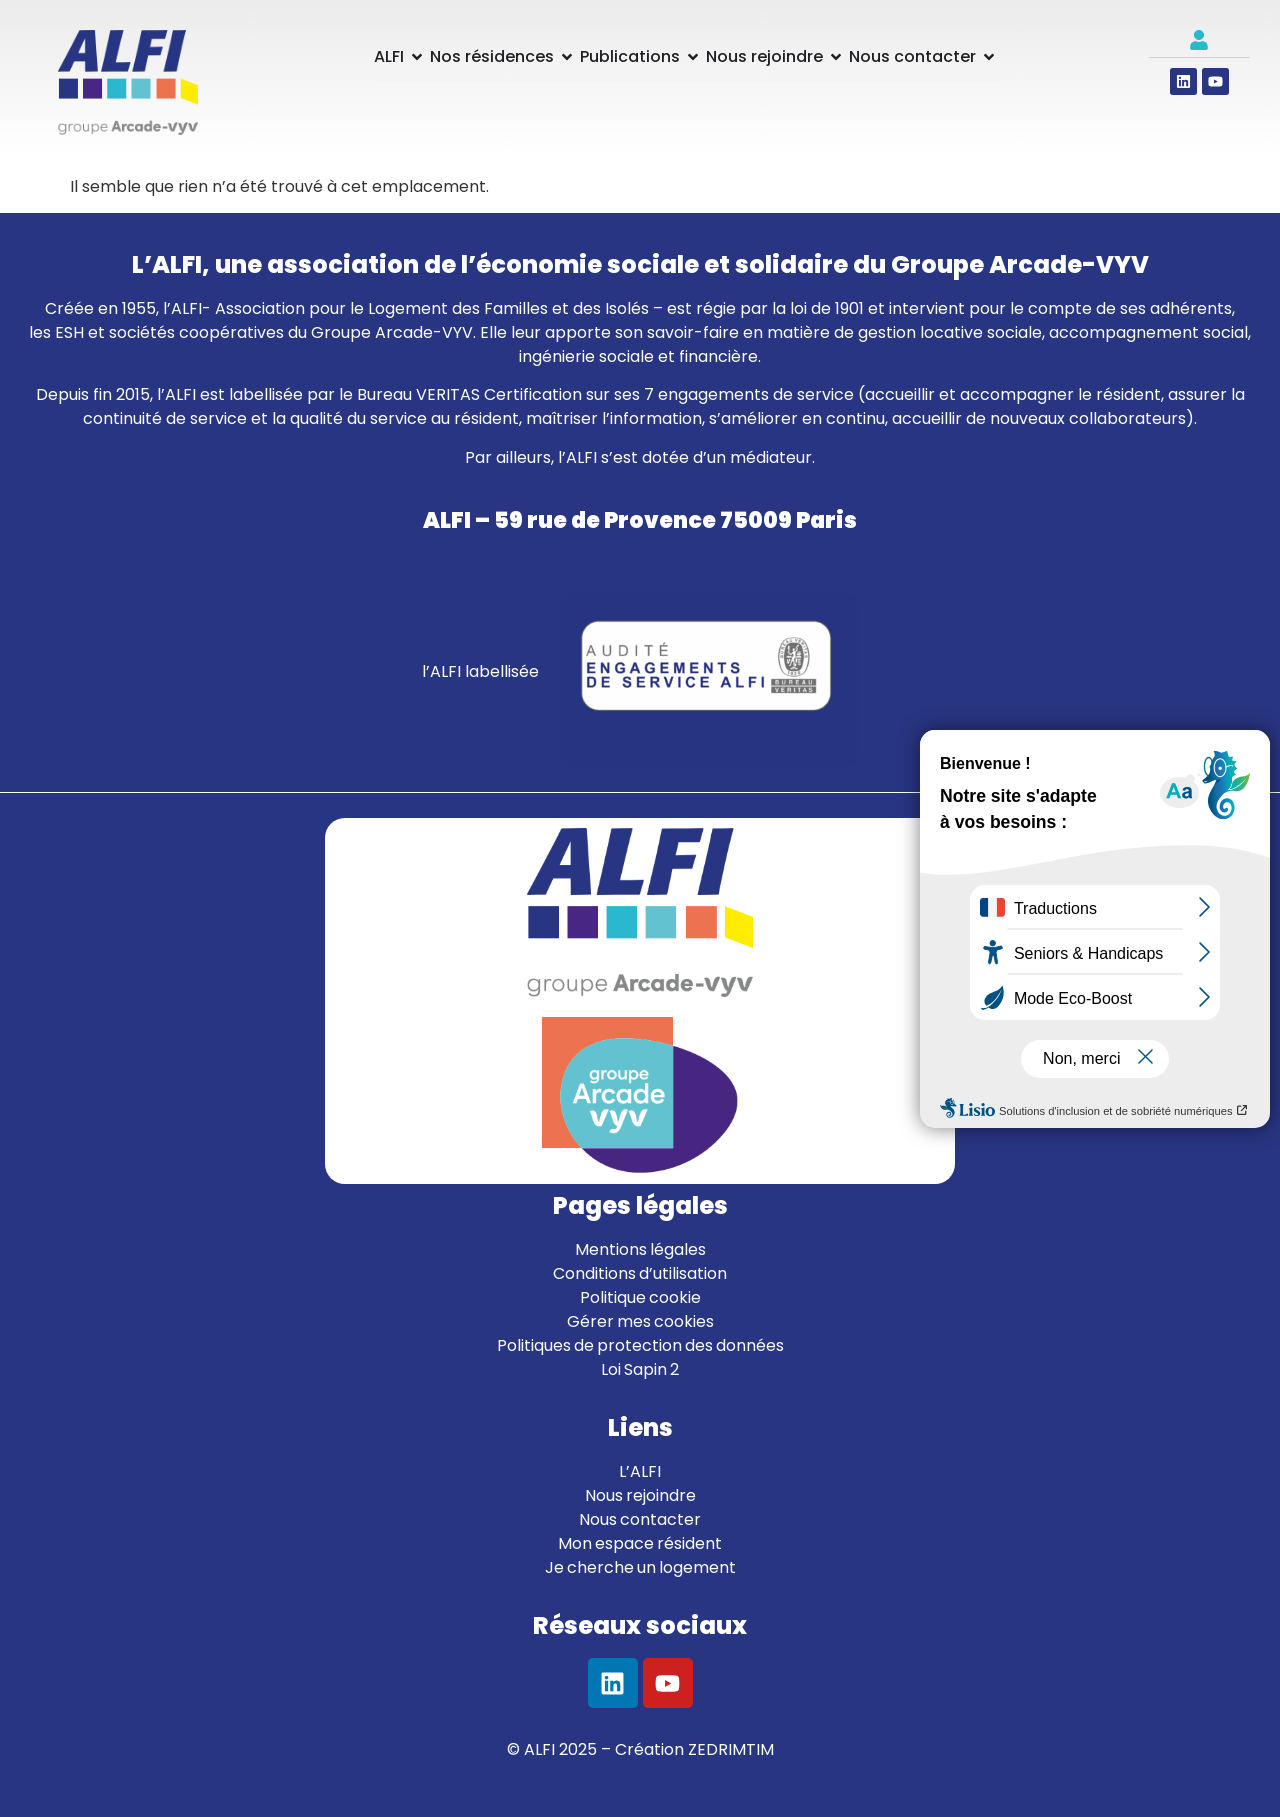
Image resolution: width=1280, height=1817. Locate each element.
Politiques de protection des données (640, 1345)
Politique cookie (640, 1297)
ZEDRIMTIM (731, 1749)
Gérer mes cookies (640, 1321)
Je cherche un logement (640, 1567)
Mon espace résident (640, 1543)
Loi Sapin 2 (640, 1369)
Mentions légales (640, 1249)
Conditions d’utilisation (640, 1273)
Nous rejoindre (640, 1495)
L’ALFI (640, 1471)
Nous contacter (640, 1519)
